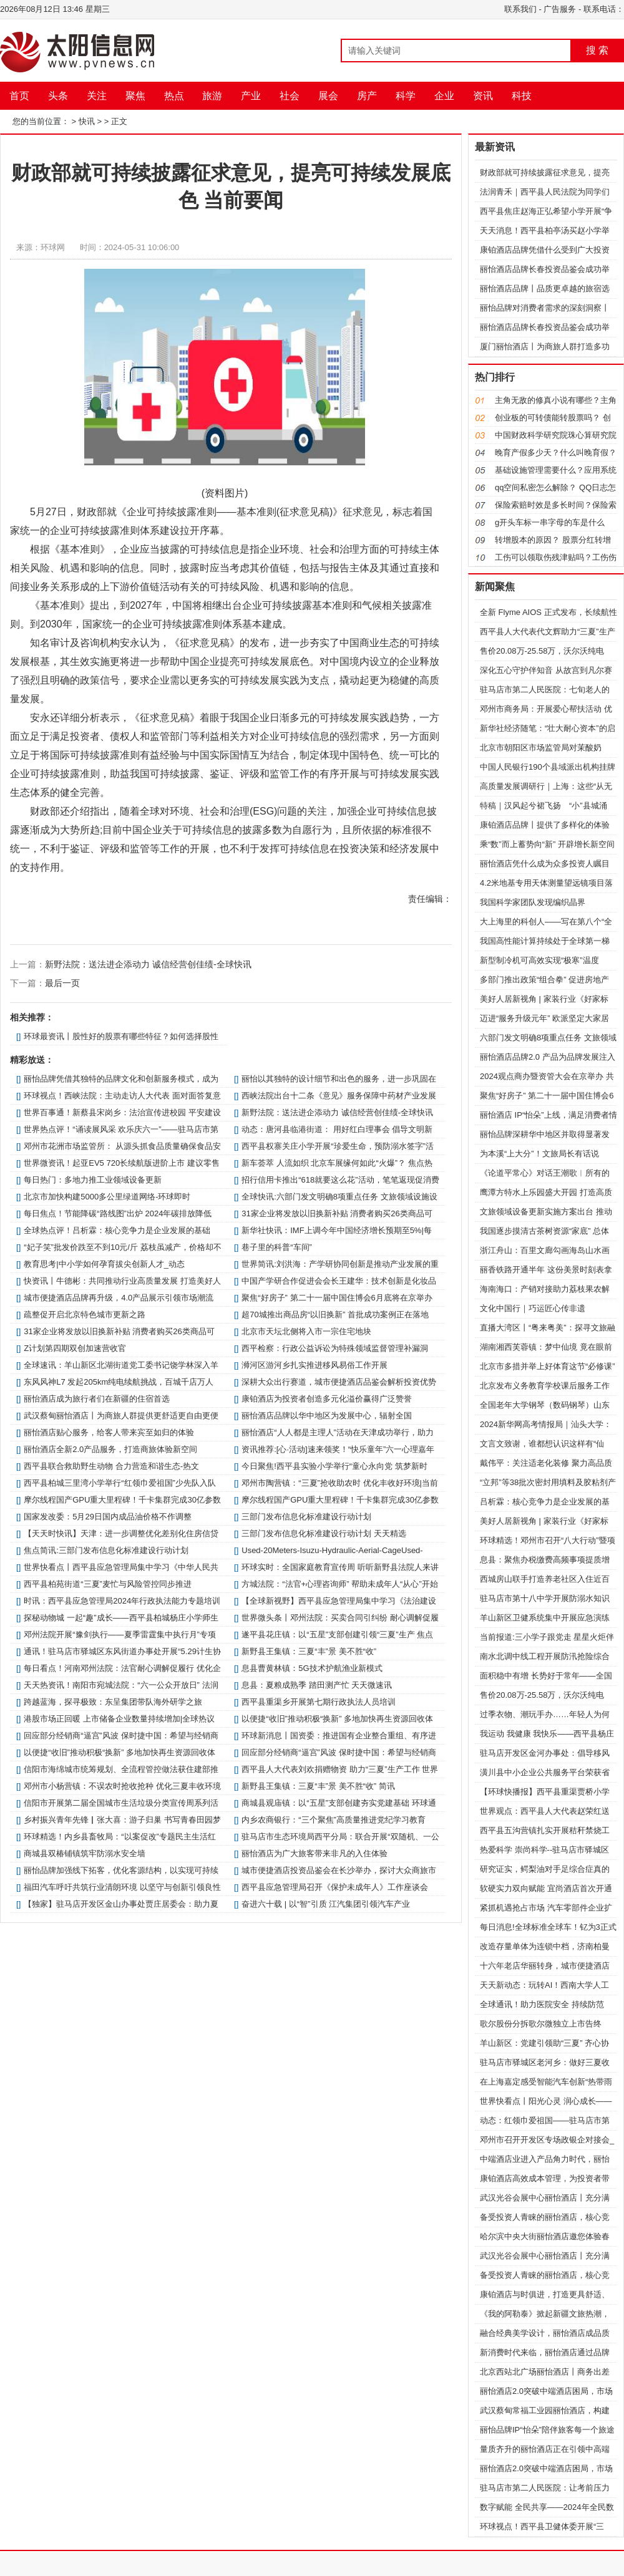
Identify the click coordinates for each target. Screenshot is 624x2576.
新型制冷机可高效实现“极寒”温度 (539, 960)
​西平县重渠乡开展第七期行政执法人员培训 (318, 1702)
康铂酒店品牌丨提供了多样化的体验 (545, 825)
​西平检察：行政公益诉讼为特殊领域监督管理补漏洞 (334, 1348)
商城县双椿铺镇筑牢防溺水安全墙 (84, 1853)
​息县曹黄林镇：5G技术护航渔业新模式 (311, 1668)
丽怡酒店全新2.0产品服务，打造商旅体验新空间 (110, 1449)
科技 (522, 95)
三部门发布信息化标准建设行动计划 (306, 1516)
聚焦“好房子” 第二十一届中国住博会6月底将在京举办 (336, 1297)
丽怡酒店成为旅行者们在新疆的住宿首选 (97, 1398)
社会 (290, 95)
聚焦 (135, 95)
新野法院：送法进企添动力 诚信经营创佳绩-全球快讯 (148, 964)
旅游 (212, 95)
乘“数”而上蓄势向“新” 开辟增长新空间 (547, 844)
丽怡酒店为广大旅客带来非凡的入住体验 (314, 1853)
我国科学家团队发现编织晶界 (532, 902)
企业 (444, 95)
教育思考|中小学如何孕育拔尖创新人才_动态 (104, 1264)
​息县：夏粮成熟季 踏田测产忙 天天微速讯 (316, 1685)
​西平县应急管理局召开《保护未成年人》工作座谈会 (334, 1887)
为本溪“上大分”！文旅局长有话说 (539, 1153)
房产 (367, 95)
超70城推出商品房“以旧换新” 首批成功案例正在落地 (335, 1314)
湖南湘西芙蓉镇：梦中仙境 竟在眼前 (546, 1347)
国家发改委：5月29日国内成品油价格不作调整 (108, 1516)
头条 (58, 95)
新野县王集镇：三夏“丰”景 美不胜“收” (308, 1651)
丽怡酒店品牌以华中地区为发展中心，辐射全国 (326, 1415)
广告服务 (560, 9)
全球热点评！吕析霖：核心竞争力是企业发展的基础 (117, 1230)
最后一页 (62, 983)
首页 (19, 95)
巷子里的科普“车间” (276, 1247)
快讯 (87, 121)
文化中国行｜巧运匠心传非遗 (532, 1308)
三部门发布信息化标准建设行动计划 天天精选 (323, 1533)
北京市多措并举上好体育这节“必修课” (547, 1366)
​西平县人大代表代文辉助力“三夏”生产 (547, 631)
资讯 (483, 95)
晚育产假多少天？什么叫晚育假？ (556, 452)
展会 (328, 95)
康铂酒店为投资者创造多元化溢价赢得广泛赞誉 (326, 1398)
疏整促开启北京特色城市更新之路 (84, 1314)
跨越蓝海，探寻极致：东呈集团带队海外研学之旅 (113, 1702)
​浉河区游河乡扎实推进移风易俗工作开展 (314, 1365)
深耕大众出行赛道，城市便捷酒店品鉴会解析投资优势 (338, 1382)
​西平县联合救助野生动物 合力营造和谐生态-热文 (111, 1466)
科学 (406, 95)
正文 (119, 121)
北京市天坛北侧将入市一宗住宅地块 (306, 1331)
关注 (97, 95)
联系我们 (520, 9)
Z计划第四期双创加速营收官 (75, 1348)
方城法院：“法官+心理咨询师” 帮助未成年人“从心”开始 (339, 1584)
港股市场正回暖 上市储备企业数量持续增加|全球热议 (119, 1718)
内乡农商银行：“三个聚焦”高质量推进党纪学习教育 (333, 1819)
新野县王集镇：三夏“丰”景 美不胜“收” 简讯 (318, 1786)
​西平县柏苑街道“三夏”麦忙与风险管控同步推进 (108, 1584)
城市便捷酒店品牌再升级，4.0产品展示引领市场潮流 (118, 1297)
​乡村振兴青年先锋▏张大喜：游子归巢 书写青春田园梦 (122, 1819)
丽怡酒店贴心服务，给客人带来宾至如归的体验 (109, 1432)
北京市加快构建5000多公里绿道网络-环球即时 (107, 1196)
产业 (251, 95)
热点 (174, 95)
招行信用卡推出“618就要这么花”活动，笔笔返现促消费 (340, 1179)
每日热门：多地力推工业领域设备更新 (93, 1179)
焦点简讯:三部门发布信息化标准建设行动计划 (106, 1550)
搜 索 (597, 50)
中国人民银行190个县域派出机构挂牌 (547, 767)
